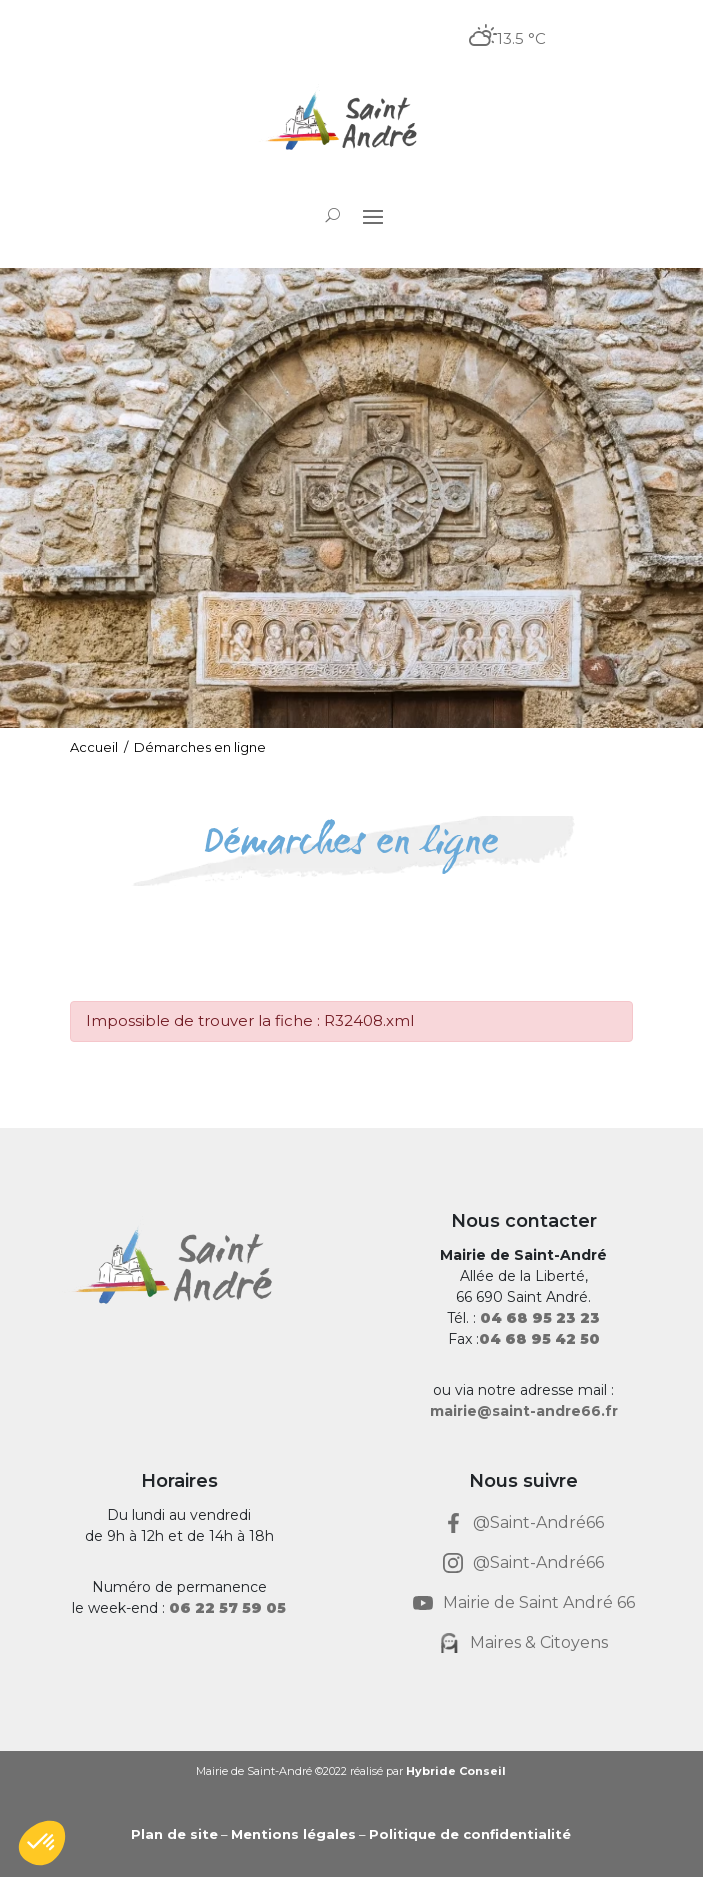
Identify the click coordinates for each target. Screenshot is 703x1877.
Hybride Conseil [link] (456, 1771)
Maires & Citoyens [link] (539, 1642)
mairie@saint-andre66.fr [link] (524, 1411)
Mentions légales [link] (293, 1834)
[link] (351, 123)
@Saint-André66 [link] (538, 1522)
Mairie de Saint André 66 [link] (539, 1602)
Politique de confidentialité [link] (470, 1834)
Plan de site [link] (174, 1834)
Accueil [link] (94, 747)
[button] (373, 216)
